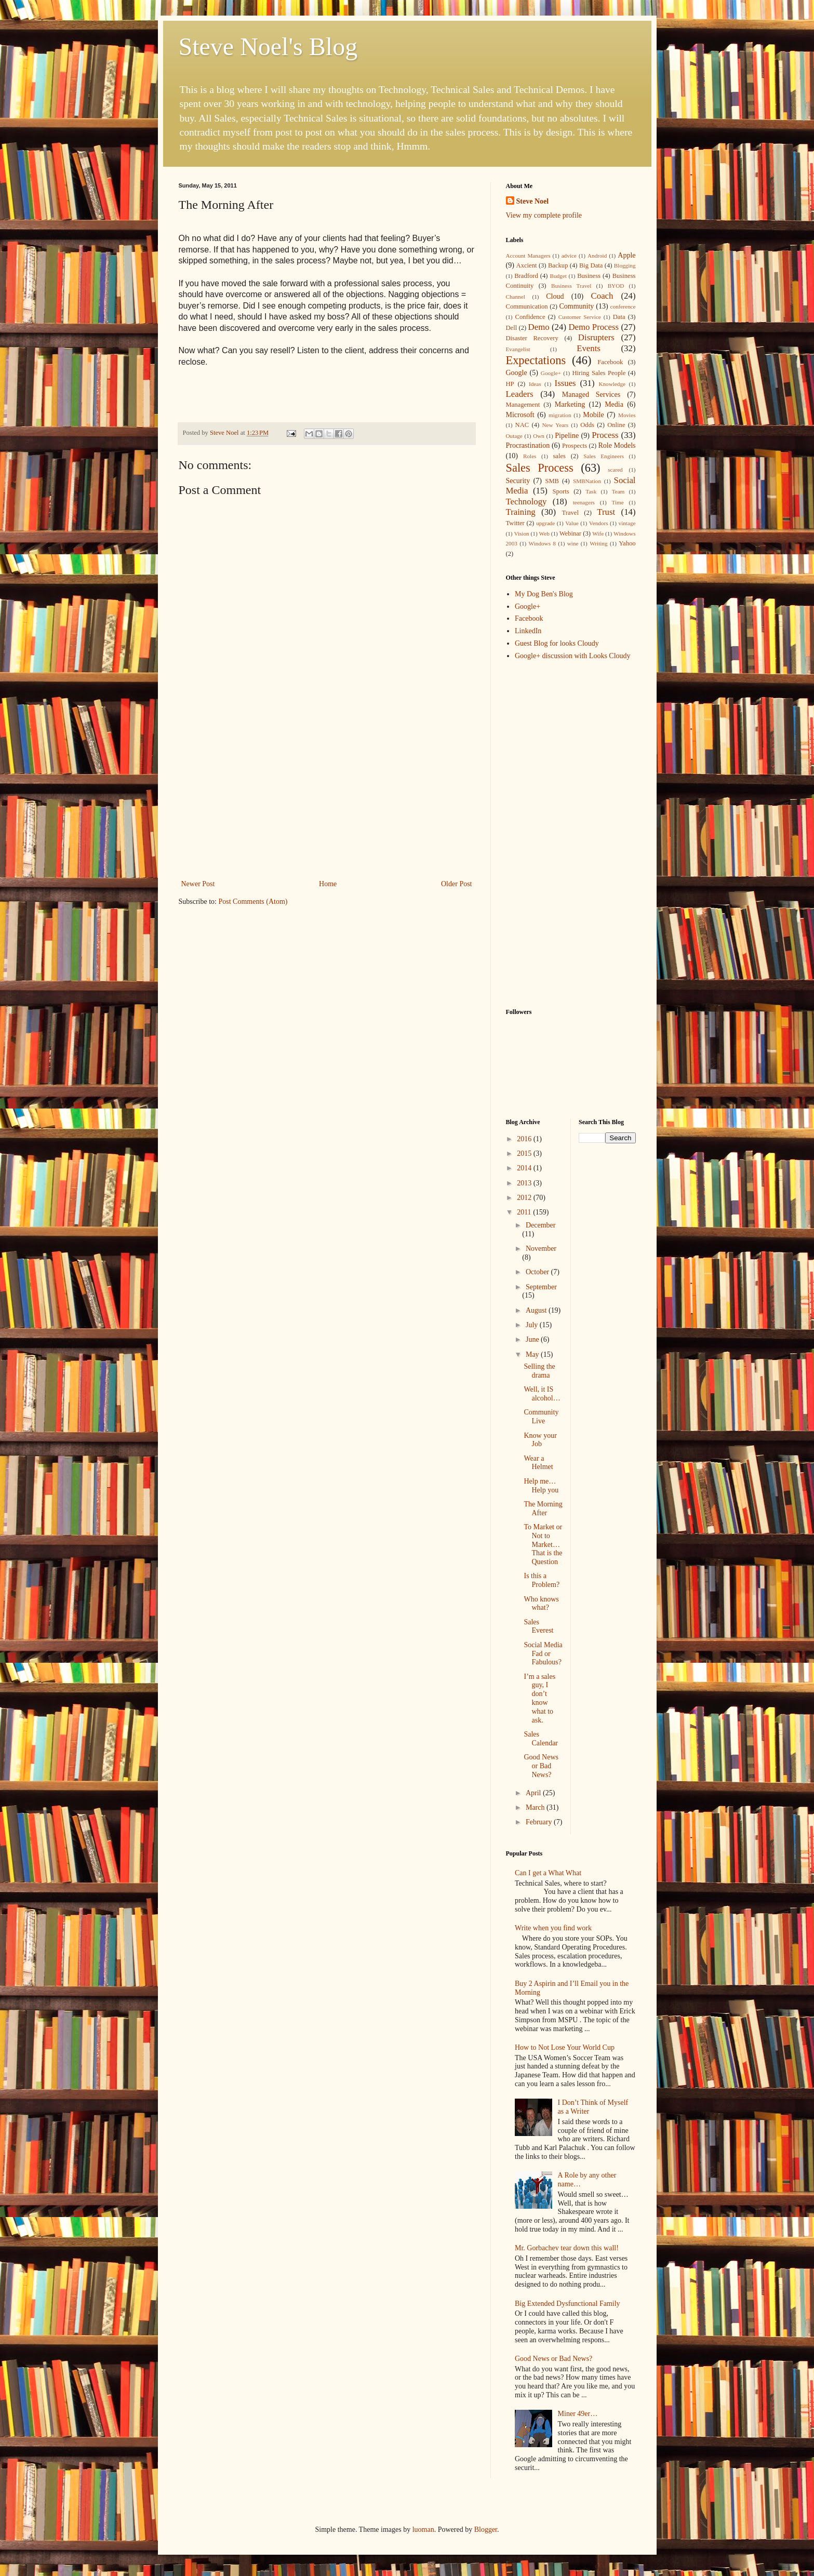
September (541, 1287)
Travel (570, 512)
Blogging (625, 265)
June (533, 1339)
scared (615, 469)
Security (518, 481)
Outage (514, 436)
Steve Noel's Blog (268, 46)
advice (569, 255)
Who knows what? (541, 1603)
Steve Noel (532, 201)
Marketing (570, 404)
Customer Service (579, 317)
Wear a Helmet (538, 1462)
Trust (606, 512)
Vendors (598, 523)
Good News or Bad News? (541, 1766)
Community (576, 306)
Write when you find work (553, 1928)
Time (618, 502)
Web (544, 533)
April (534, 1793)
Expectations (536, 360)
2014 (525, 1168)
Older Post (456, 884)
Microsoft (520, 415)
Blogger (485, 2529)
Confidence (530, 317)
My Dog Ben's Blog (544, 594)
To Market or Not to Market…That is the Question (543, 1544)
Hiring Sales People (599, 373)
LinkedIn (528, 631)
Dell (511, 327)
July (533, 1325)
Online (616, 425)
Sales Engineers (603, 456)
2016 (525, 1139)
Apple (626, 255)
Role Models (616, 445)
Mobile (593, 415)
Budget (558, 276)
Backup (558, 265)
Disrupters (596, 337)
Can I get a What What (548, 1873)
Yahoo (627, 543)
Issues (565, 383)
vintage (627, 523)
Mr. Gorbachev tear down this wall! (567, 2248)
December (541, 1225)
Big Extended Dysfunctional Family (567, 2303)
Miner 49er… (578, 2414)
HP (510, 384)
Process (605, 435)
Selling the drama (539, 1371)
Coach (602, 296)
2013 (525, 1183)
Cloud (555, 296)
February (540, 1822)
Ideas (535, 384)
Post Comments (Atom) (253, 901)
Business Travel (571, 286)
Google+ (551, 373)
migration (560, 415)
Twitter (515, 523)
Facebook (610, 362)
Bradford (526, 275)
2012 (525, 1198)
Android (597, 255)
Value (571, 523)
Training (521, 512)
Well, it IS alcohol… (542, 1393)
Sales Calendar (541, 1738)
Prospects (574, 445)
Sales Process (539, 467)
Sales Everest (538, 1626)
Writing (598, 543)
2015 (525, 1153)
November (541, 1248)
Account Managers (528, 255)
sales (559, 456)
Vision (521, 533)
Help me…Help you (541, 1485)
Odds (587, 425)
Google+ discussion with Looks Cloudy (573, 656)
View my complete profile (544, 215)
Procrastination (528, 445)
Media (614, 404)
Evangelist (518, 349)
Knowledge (611, 384)
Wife (598, 533)
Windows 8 (542, 543)
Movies (627, 415)
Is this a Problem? (541, 1580)
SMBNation (587, 481)
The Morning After (543, 1508)
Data (619, 317)
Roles (529, 456)
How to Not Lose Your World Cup (565, 2047)
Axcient (526, 265)
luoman (423, 2529)
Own (538, 436)
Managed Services (591, 394)
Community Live (541, 1416)
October (538, 1272)
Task (590, 491)
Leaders (519, 394)
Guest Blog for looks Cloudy (557, 643)
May (533, 1354)
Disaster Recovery (532, 338)
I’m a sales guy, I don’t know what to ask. (539, 1698)
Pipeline (567, 435)
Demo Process (593, 327)
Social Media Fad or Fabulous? (543, 1653)
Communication (527, 306)
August (537, 1310)
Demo (539, 327)
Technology (526, 501)
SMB (552, 481)
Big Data (591, 265)
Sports (560, 491)
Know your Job (540, 1440)
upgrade (545, 523)
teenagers (584, 502)
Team (618, 491)
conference (622, 306)
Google (516, 373)
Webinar (570, 533)
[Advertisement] (327, 799)
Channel (515, 296)
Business (589, 275)
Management (523, 404)
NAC (522, 425)
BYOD (616, 286)
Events (589, 348)
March (536, 1807)
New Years (555, 425)
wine (573, 543)
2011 (525, 1212)
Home (328, 884)
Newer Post (198, 884)
